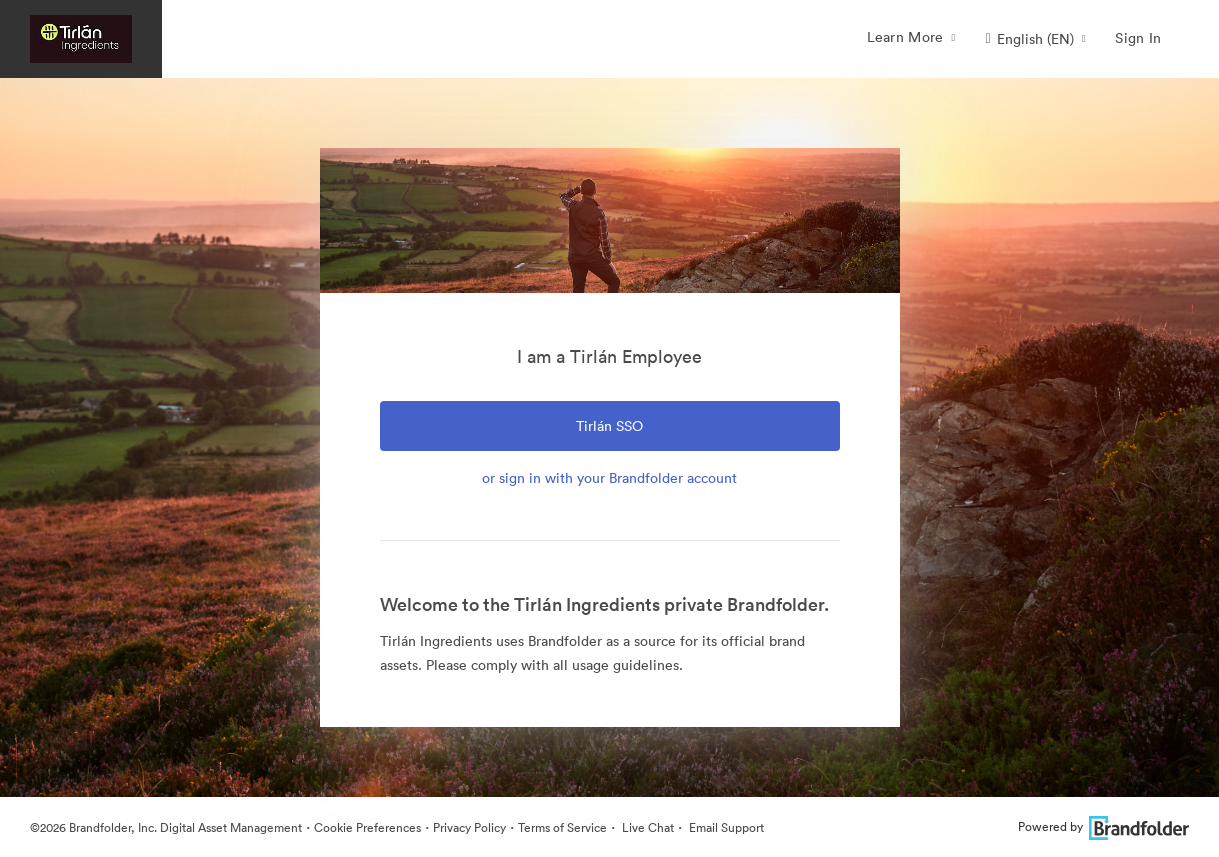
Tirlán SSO (609, 426)
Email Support (725, 827)
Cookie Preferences (367, 827)
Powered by (1103, 826)
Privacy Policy (469, 827)
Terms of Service (562, 827)
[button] (1036, 39)
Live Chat (646, 827)
